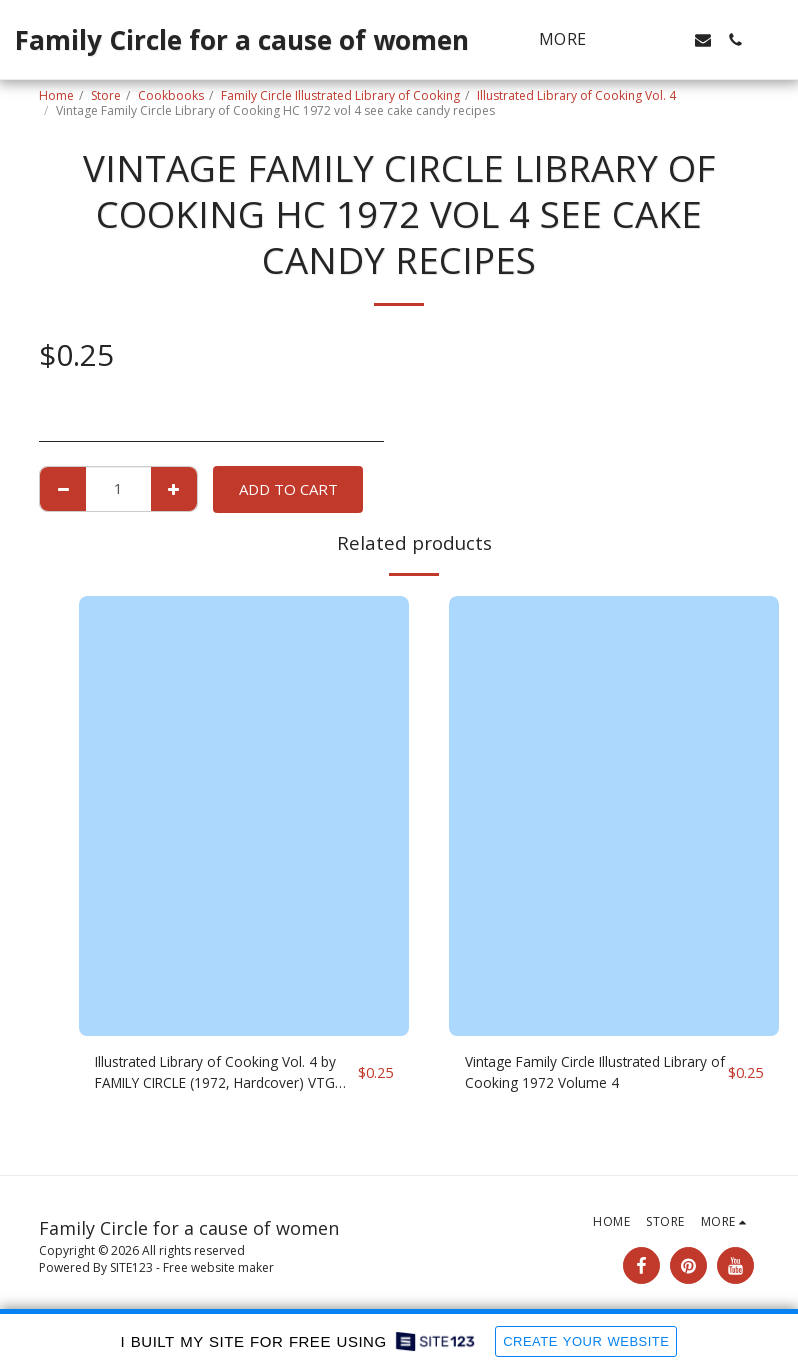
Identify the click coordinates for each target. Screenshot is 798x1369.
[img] (244, 816)
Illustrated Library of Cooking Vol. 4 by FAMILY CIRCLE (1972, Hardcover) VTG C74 (224, 1075)
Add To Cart (288, 489)
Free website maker (218, 1267)
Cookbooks (171, 95)
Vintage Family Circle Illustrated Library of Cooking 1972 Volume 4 (581, 1074)
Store (106, 95)
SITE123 (131, 1267)
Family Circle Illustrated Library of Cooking (340, 95)
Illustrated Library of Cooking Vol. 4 (576, 95)
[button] (639, 40)
